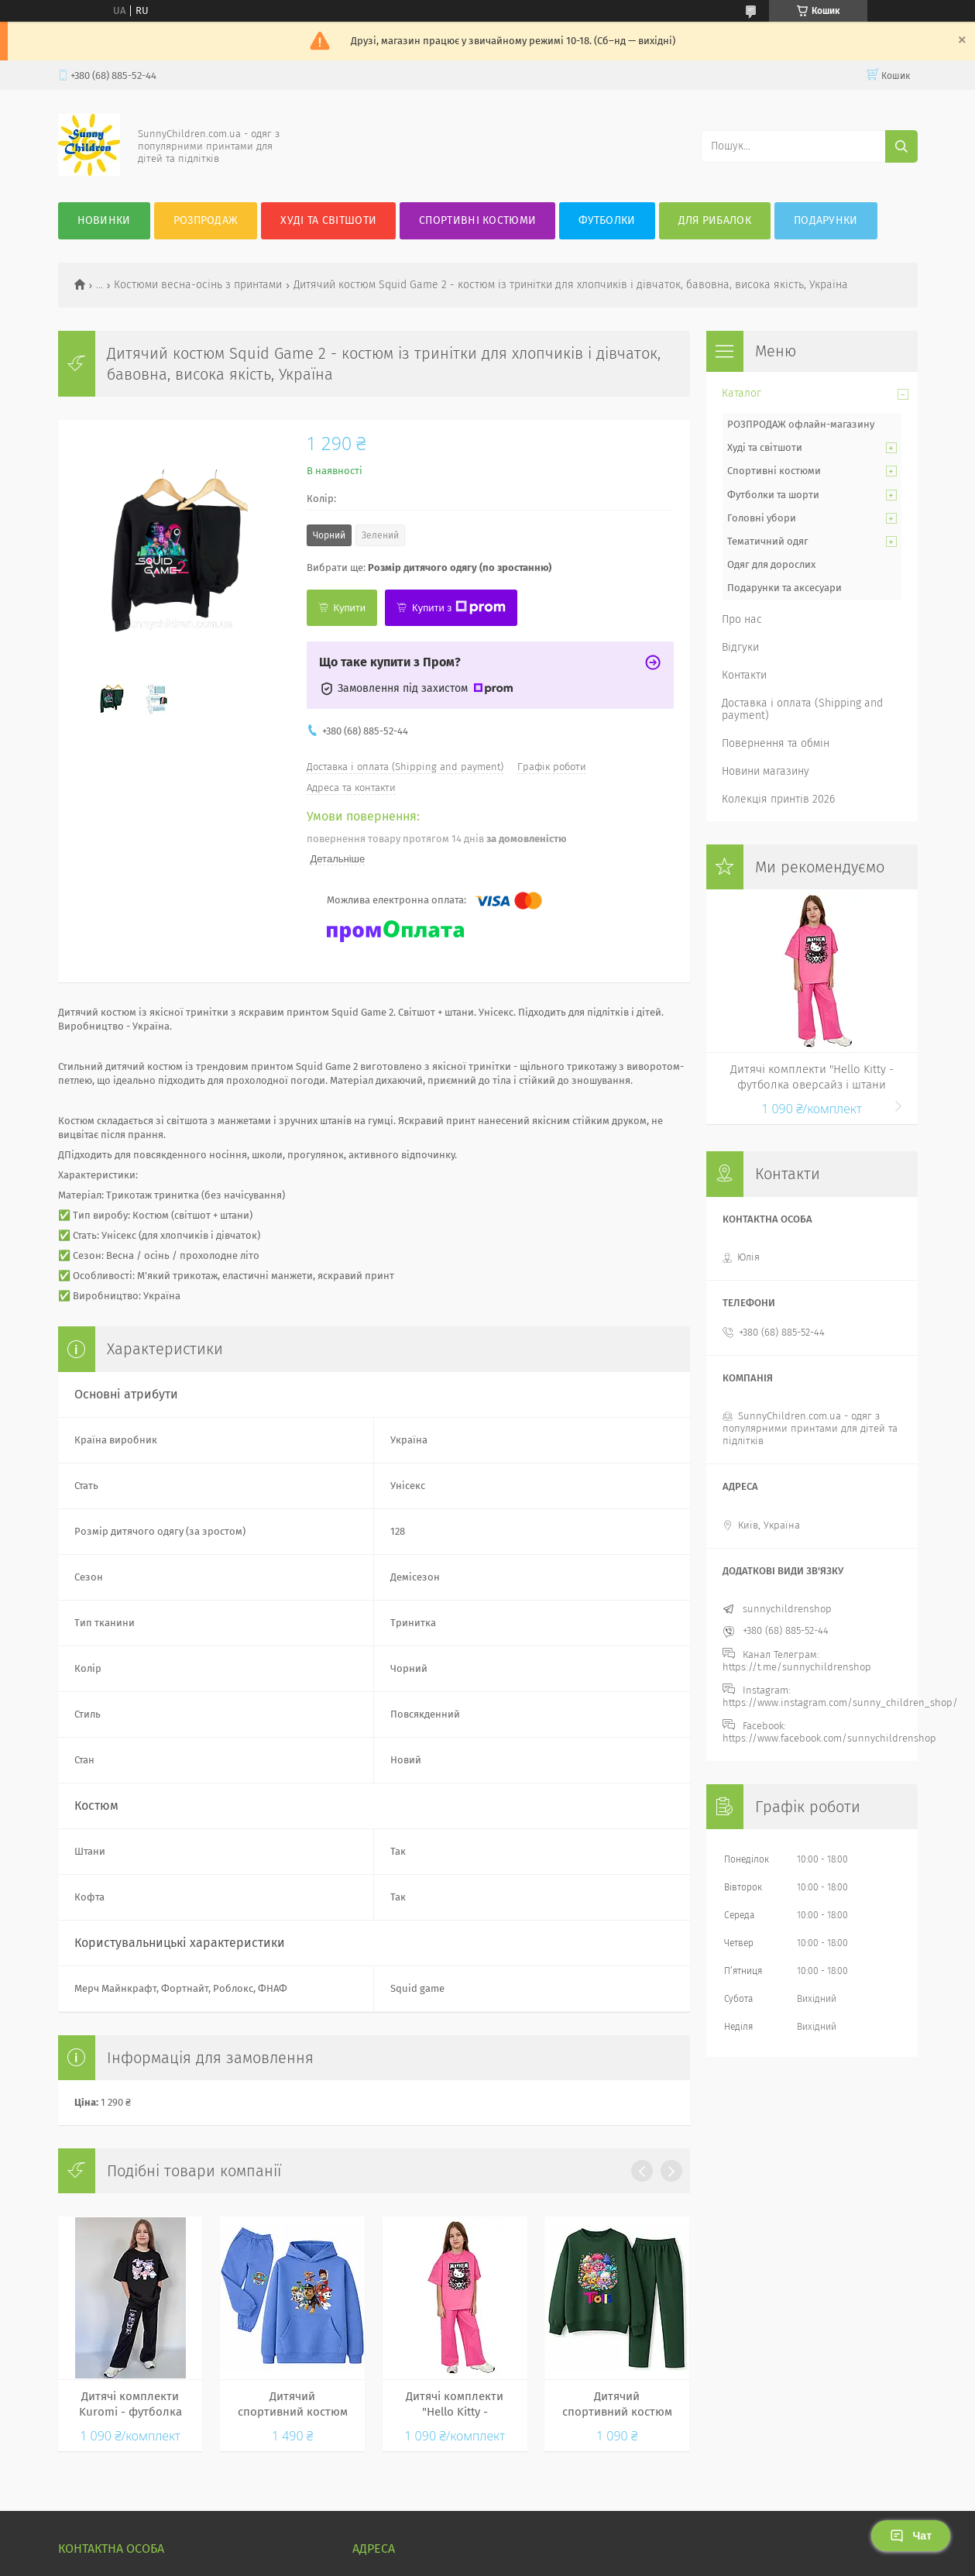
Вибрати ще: (429, 567)
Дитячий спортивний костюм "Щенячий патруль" (293, 2404)
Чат (911, 2536)
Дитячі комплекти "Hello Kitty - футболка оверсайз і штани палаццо (455, 2404)
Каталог (741, 393)
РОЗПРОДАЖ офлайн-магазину (800, 424)
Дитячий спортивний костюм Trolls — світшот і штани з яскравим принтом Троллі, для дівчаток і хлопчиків (617, 2404)
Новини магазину (765, 771)
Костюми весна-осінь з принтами (198, 285)
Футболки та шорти (773, 494)
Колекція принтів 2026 (778, 799)
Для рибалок (714, 220)
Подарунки (826, 220)
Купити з (459, 607)
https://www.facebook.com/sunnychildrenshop (829, 1738)
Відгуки (740, 647)
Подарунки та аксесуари (784, 587)
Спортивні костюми (477, 220)
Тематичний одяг (767, 541)
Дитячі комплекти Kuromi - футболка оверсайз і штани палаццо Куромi (130, 2404)
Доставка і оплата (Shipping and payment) (802, 709)
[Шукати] (901, 146)
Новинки (104, 220)
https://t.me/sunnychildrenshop (797, 1667)
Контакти (744, 675)
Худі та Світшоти (328, 220)
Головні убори (761, 518)
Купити (350, 608)
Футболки (606, 220)
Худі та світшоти (764, 447)
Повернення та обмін (775, 743)
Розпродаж (206, 220)
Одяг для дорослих (771, 564)
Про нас (742, 619)
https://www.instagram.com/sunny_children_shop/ (840, 1702)
